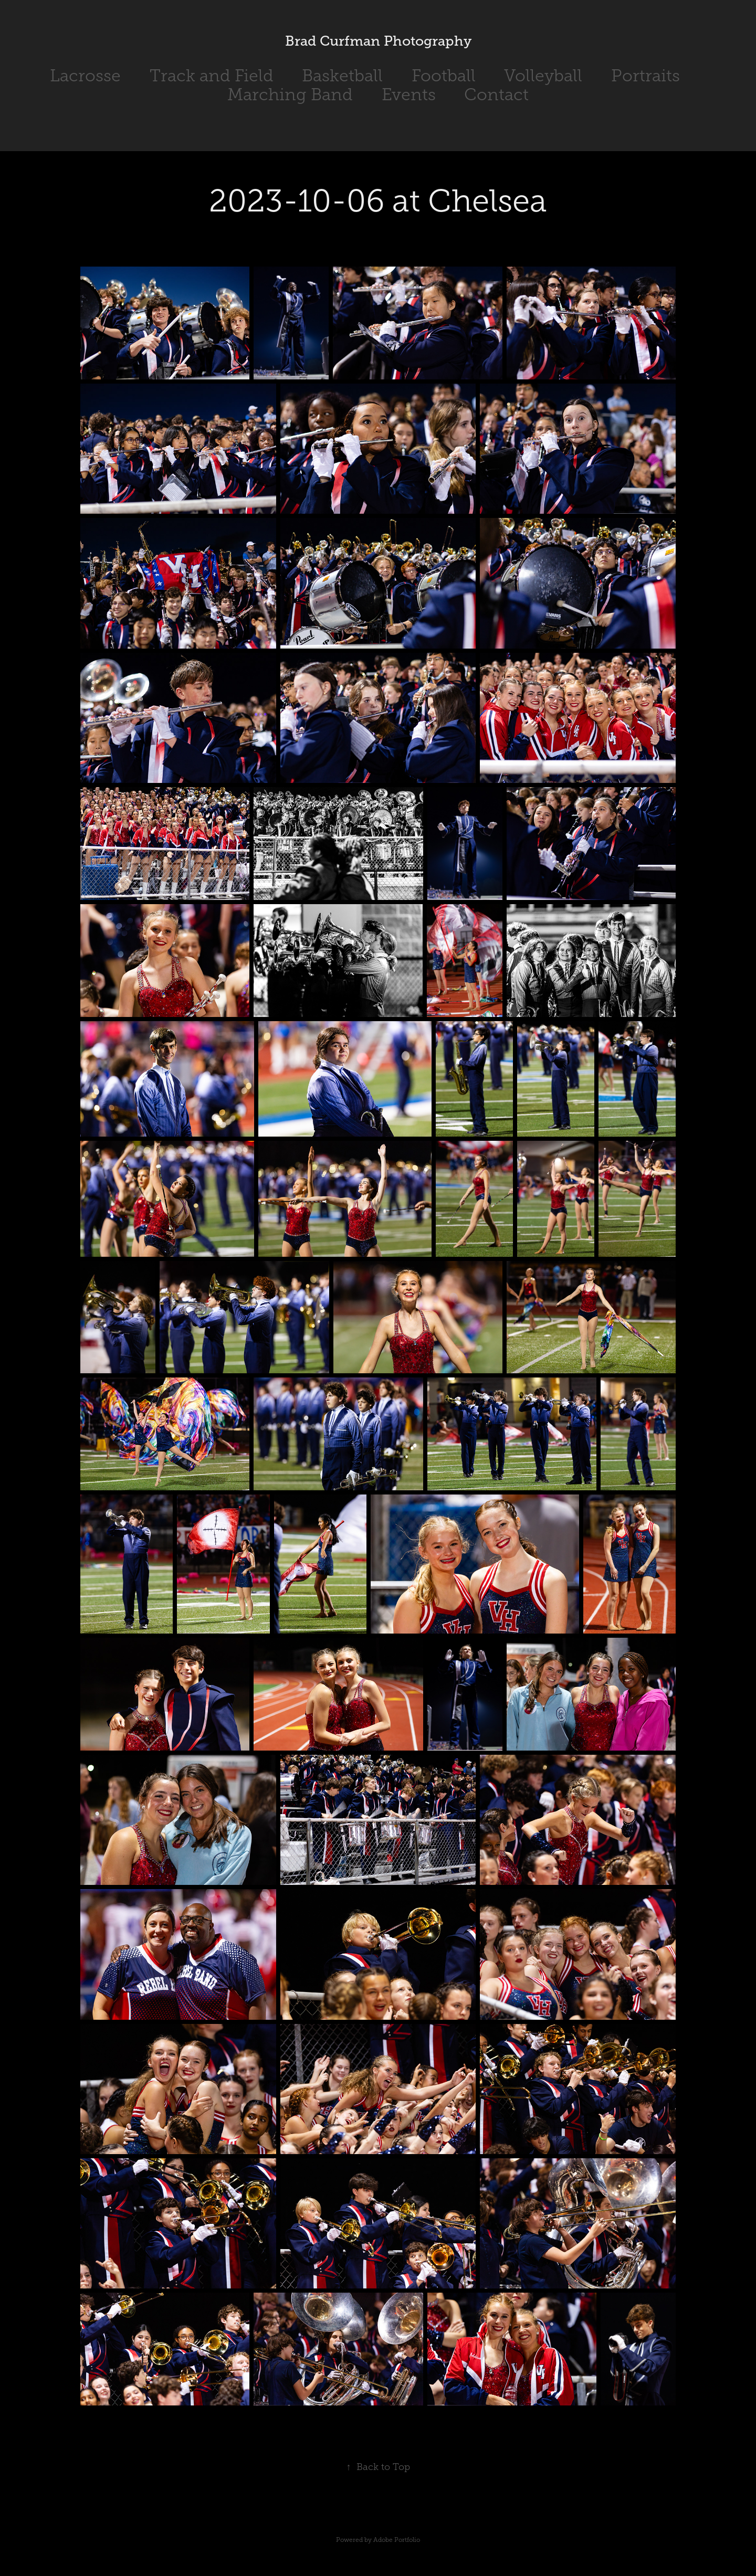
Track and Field (212, 75)
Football (444, 75)
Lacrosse (85, 75)
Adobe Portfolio (396, 2539)
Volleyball (543, 75)
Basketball (342, 75)
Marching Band (290, 94)
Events (409, 94)
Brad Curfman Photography (378, 41)
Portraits (645, 75)
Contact (496, 94)
